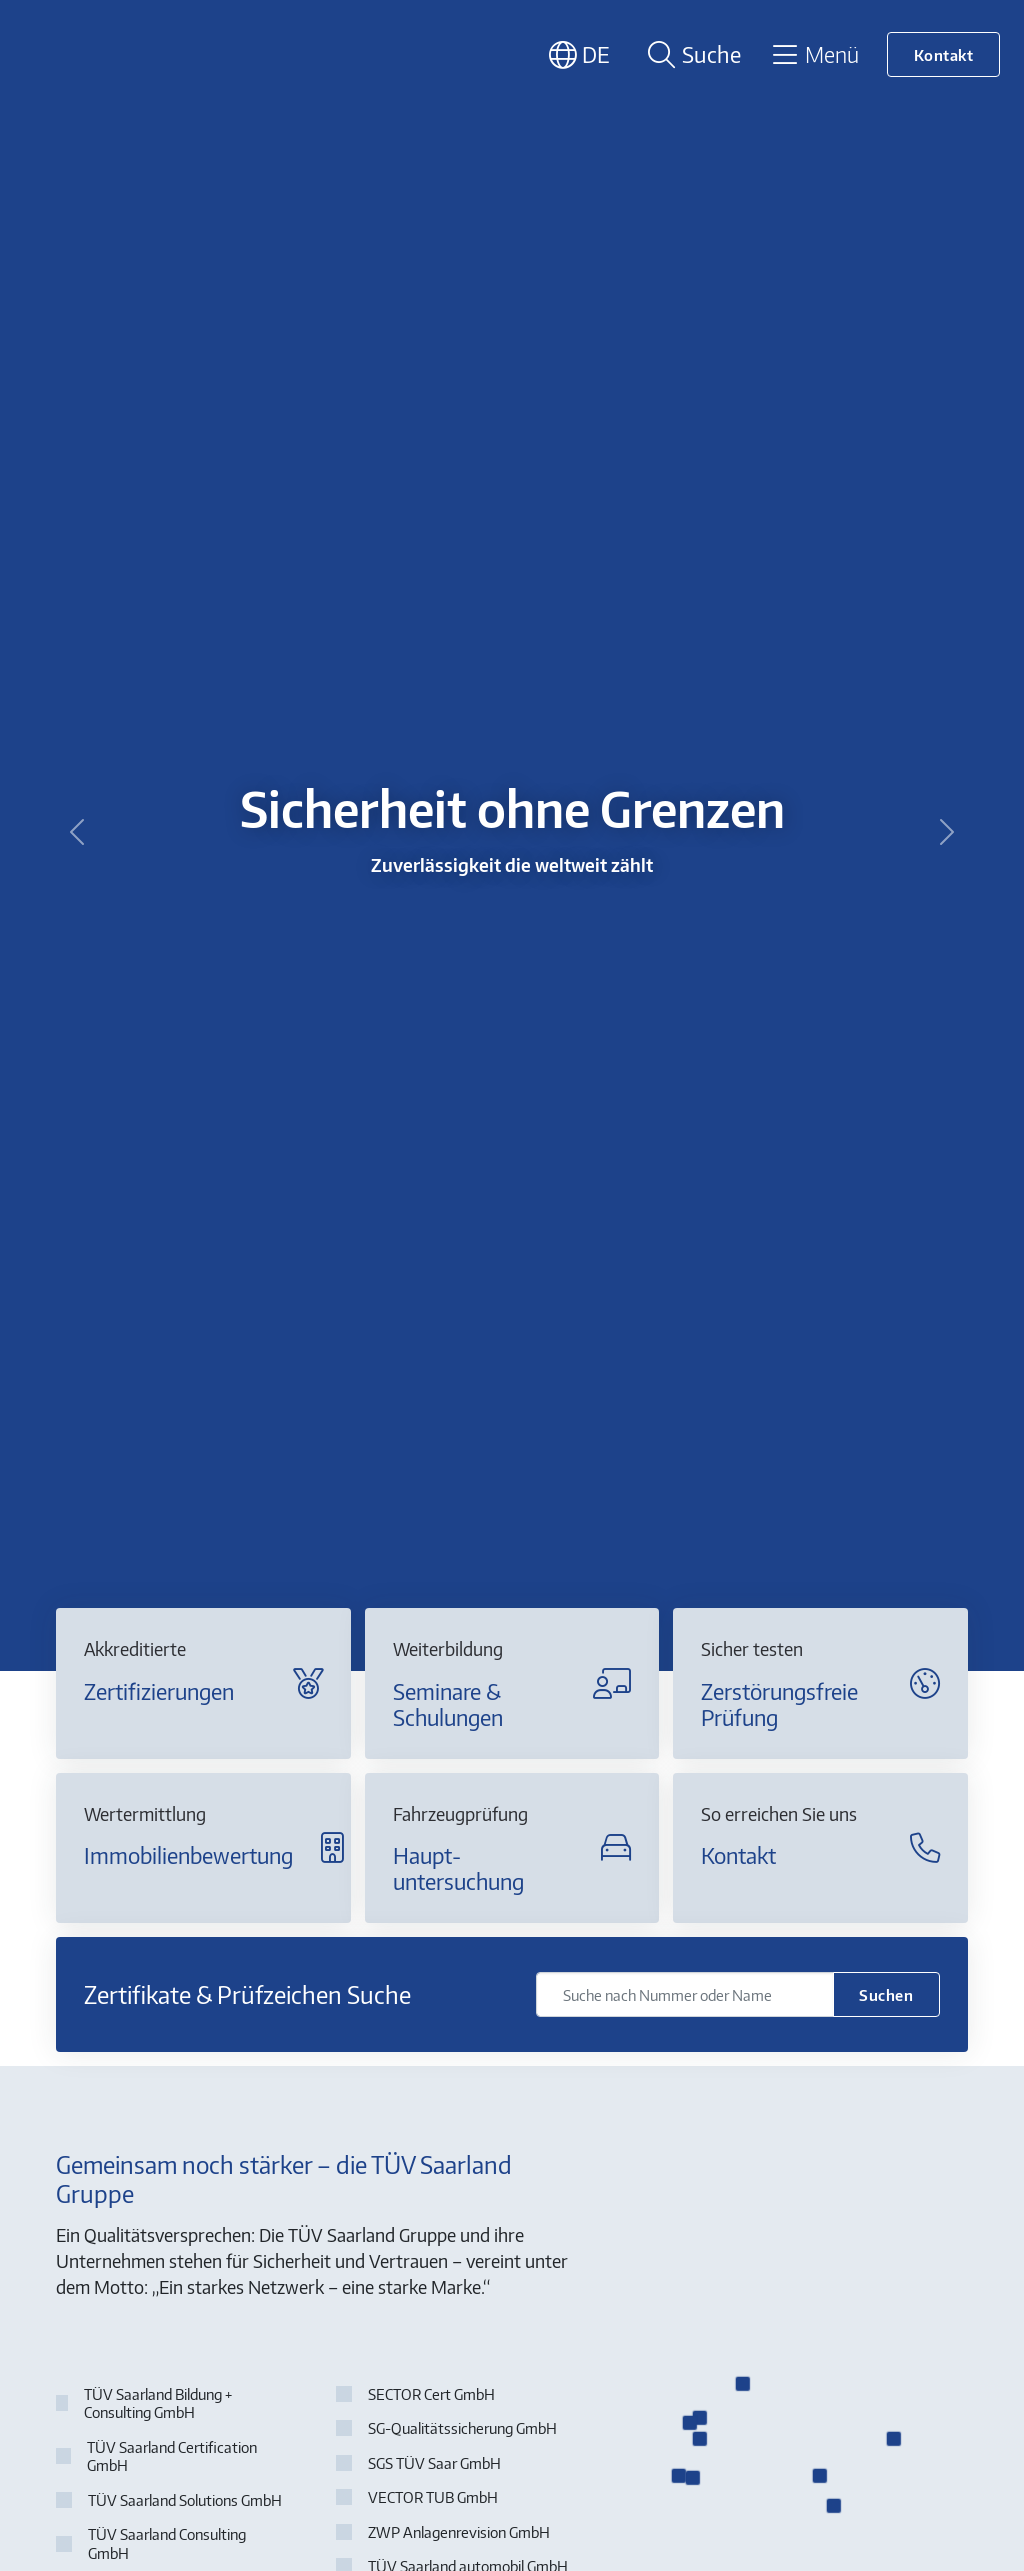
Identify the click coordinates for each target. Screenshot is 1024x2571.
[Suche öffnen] (691, 54)
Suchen (886, 1994)
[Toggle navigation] (814, 54)
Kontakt (944, 54)
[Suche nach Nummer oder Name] (685, 1994)
